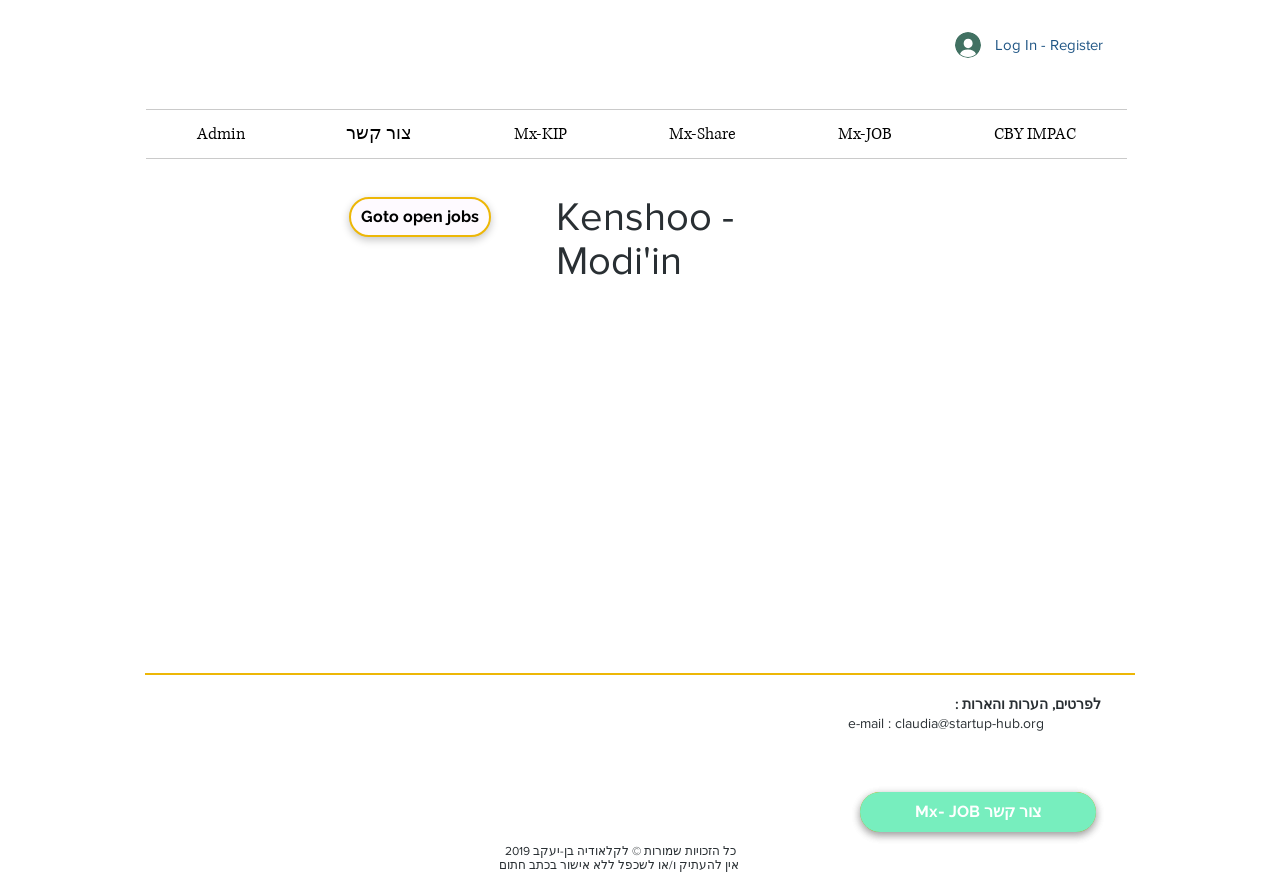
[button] (865, 134)
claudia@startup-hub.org (969, 723)
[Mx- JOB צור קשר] (978, 812)
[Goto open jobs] (420, 217)
